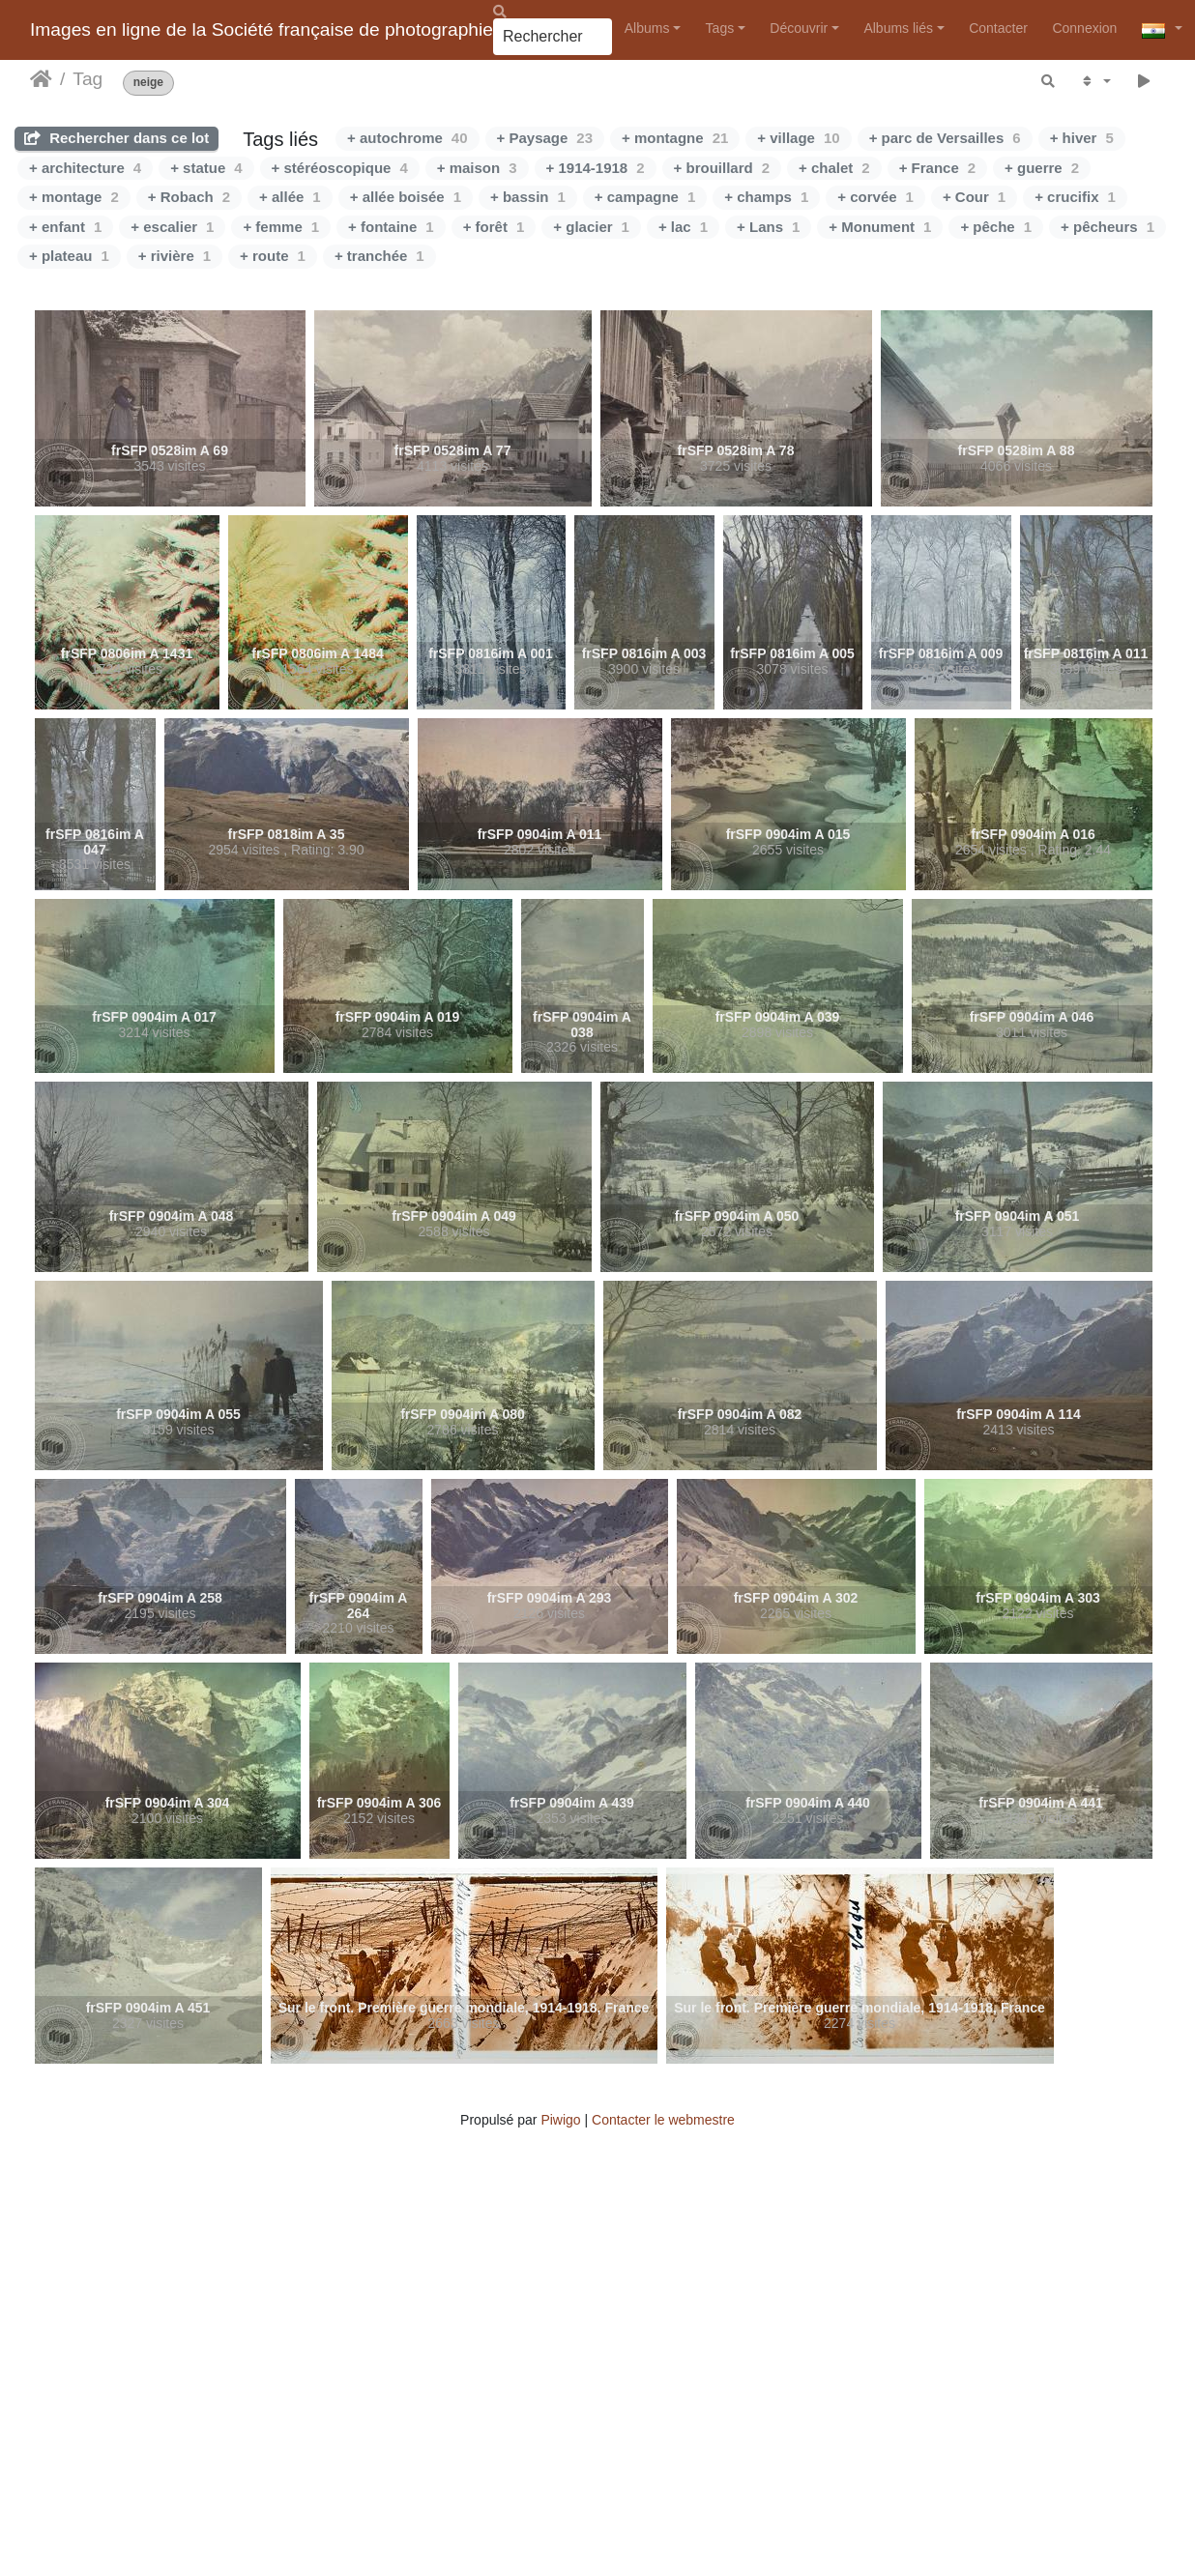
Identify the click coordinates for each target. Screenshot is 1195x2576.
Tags (720, 28)
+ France (937, 167)
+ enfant (65, 226)
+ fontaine (391, 226)
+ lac (683, 226)
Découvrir (799, 28)
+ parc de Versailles (945, 138)
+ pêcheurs (1107, 226)
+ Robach (189, 196)
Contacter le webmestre (663, 2119)
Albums (647, 28)
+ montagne (675, 138)
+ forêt (494, 226)
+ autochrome (407, 138)
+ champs (766, 196)
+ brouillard (722, 167)
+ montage (74, 196)
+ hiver (1082, 138)
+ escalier (172, 226)
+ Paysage (545, 138)
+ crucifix (1075, 196)
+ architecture (85, 167)
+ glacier (591, 226)
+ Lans (768, 226)
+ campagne (645, 196)
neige (148, 82)
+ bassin (528, 196)
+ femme (281, 226)
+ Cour (974, 196)
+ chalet (834, 167)
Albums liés (898, 28)
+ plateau (69, 255)
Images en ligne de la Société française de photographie (261, 29)
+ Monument (880, 226)
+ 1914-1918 (595, 167)
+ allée (290, 196)
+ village (798, 138)
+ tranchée (379, 255)
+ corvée (875, 196)
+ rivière (174, 255)
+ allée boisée (405, 196)
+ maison (477, 167)
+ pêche (996, 226)
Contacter (998, 28)
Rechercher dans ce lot (116, 138)
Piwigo (560, 2119)
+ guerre (1042, 167)
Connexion (1084, 28)
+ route (273, 255)
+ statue (206, 167)
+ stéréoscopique (340, 167)
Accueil (41, 79)
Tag (87, 79)
